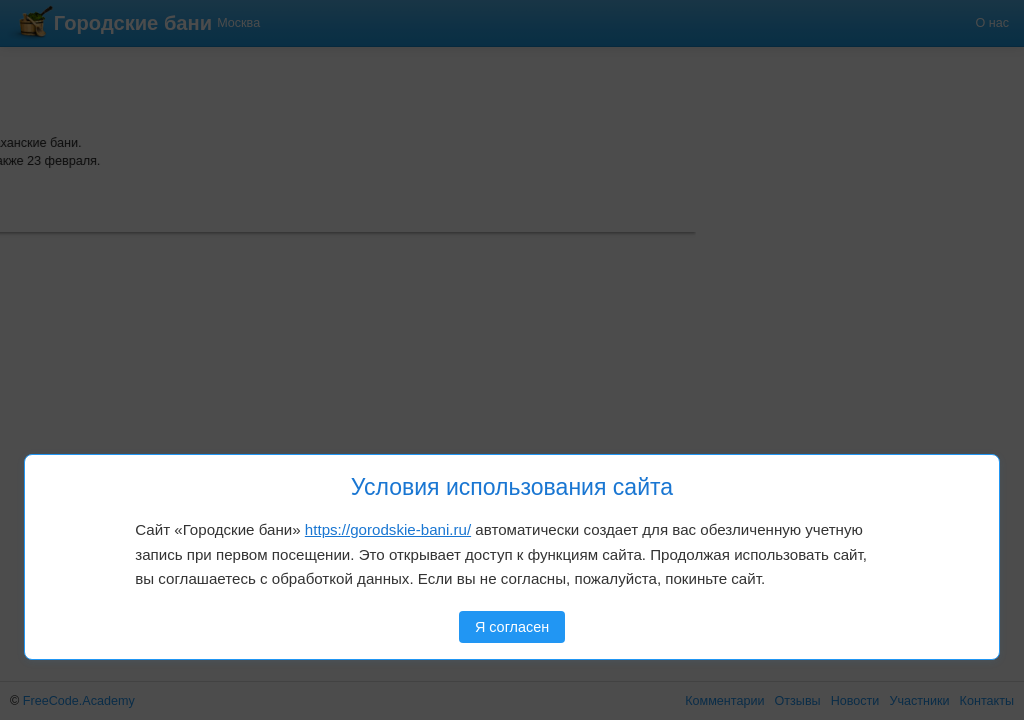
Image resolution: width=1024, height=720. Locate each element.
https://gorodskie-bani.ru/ (388, 529)
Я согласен (512, 627)
